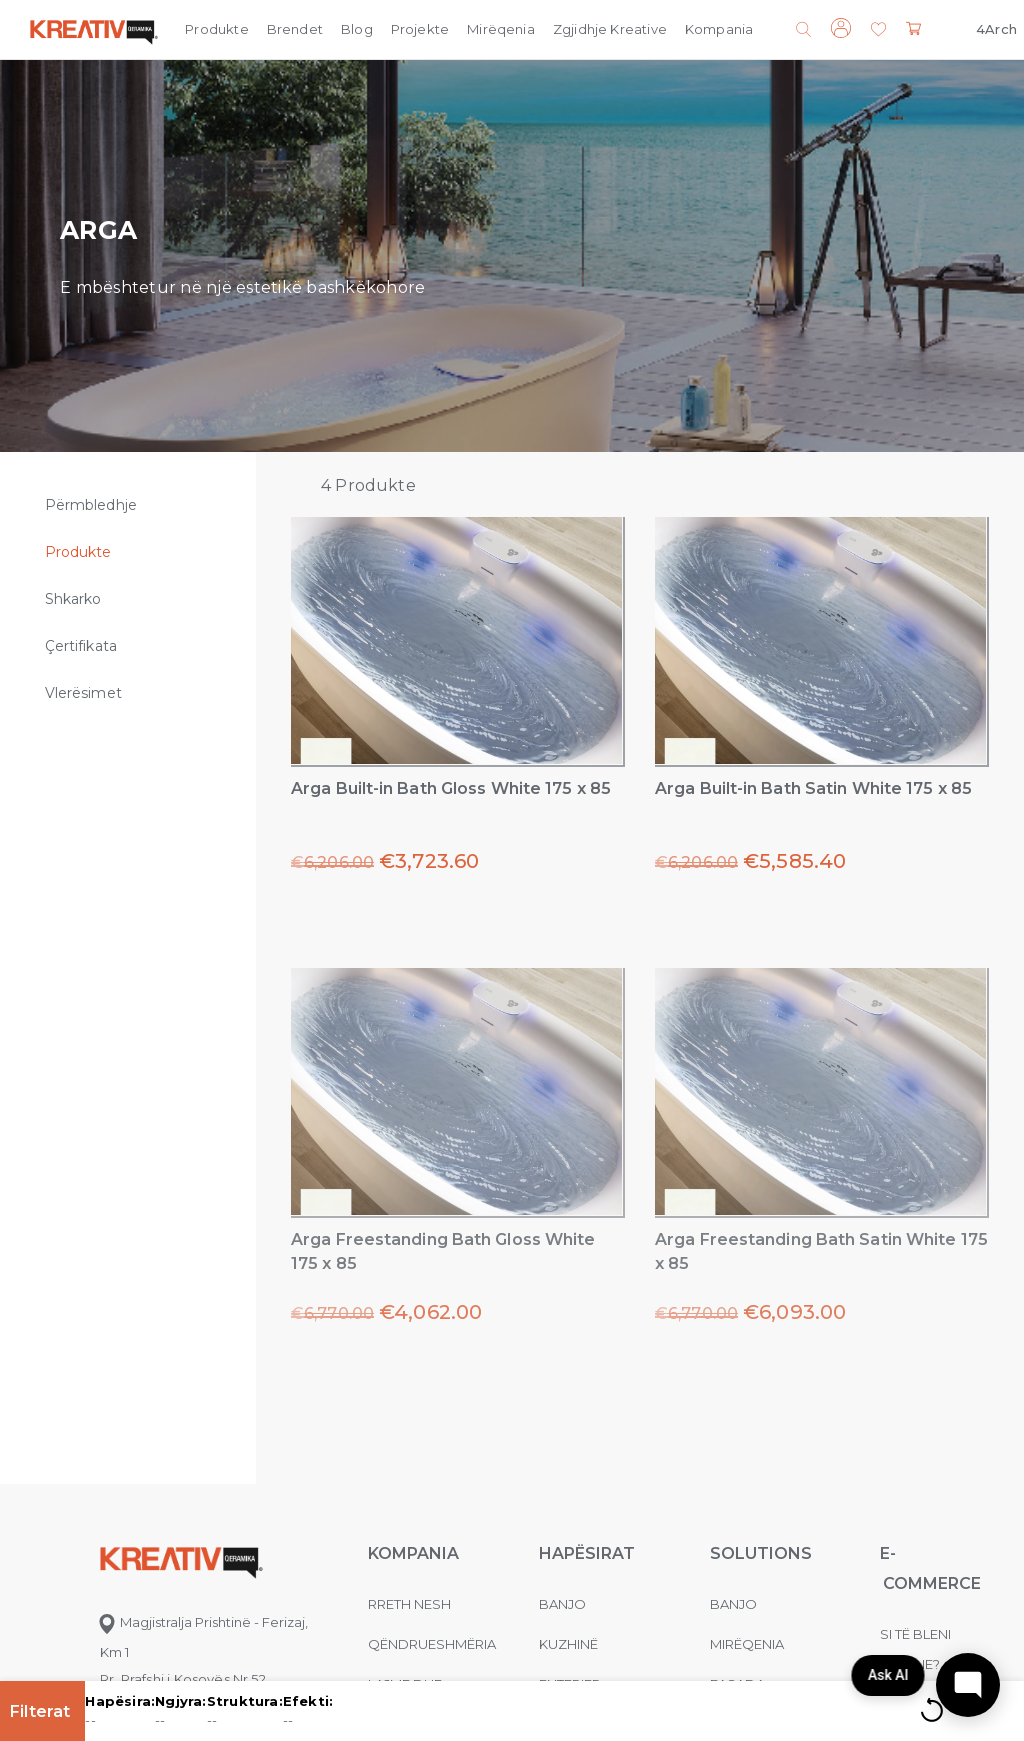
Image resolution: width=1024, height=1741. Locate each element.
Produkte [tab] (78, 552)
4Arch (996, 29)
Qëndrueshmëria (432, 1644)
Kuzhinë (568, 1644)
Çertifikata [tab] (81, 646)
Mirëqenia (501, 29)
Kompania (719, 29)
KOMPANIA (413, 1553)
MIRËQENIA (747, 1644)
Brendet (295, 29)
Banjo (562, 1604)
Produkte (216, 29)
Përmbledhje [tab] (91, 505)
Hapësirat (587, 1553)
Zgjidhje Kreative (610, 29)
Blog (357, 29)
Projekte (420, 29)
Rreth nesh (409, 1604)
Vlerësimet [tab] (83, 693)
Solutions (761, 1553)
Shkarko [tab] (73, 599)
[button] (878, 30)
